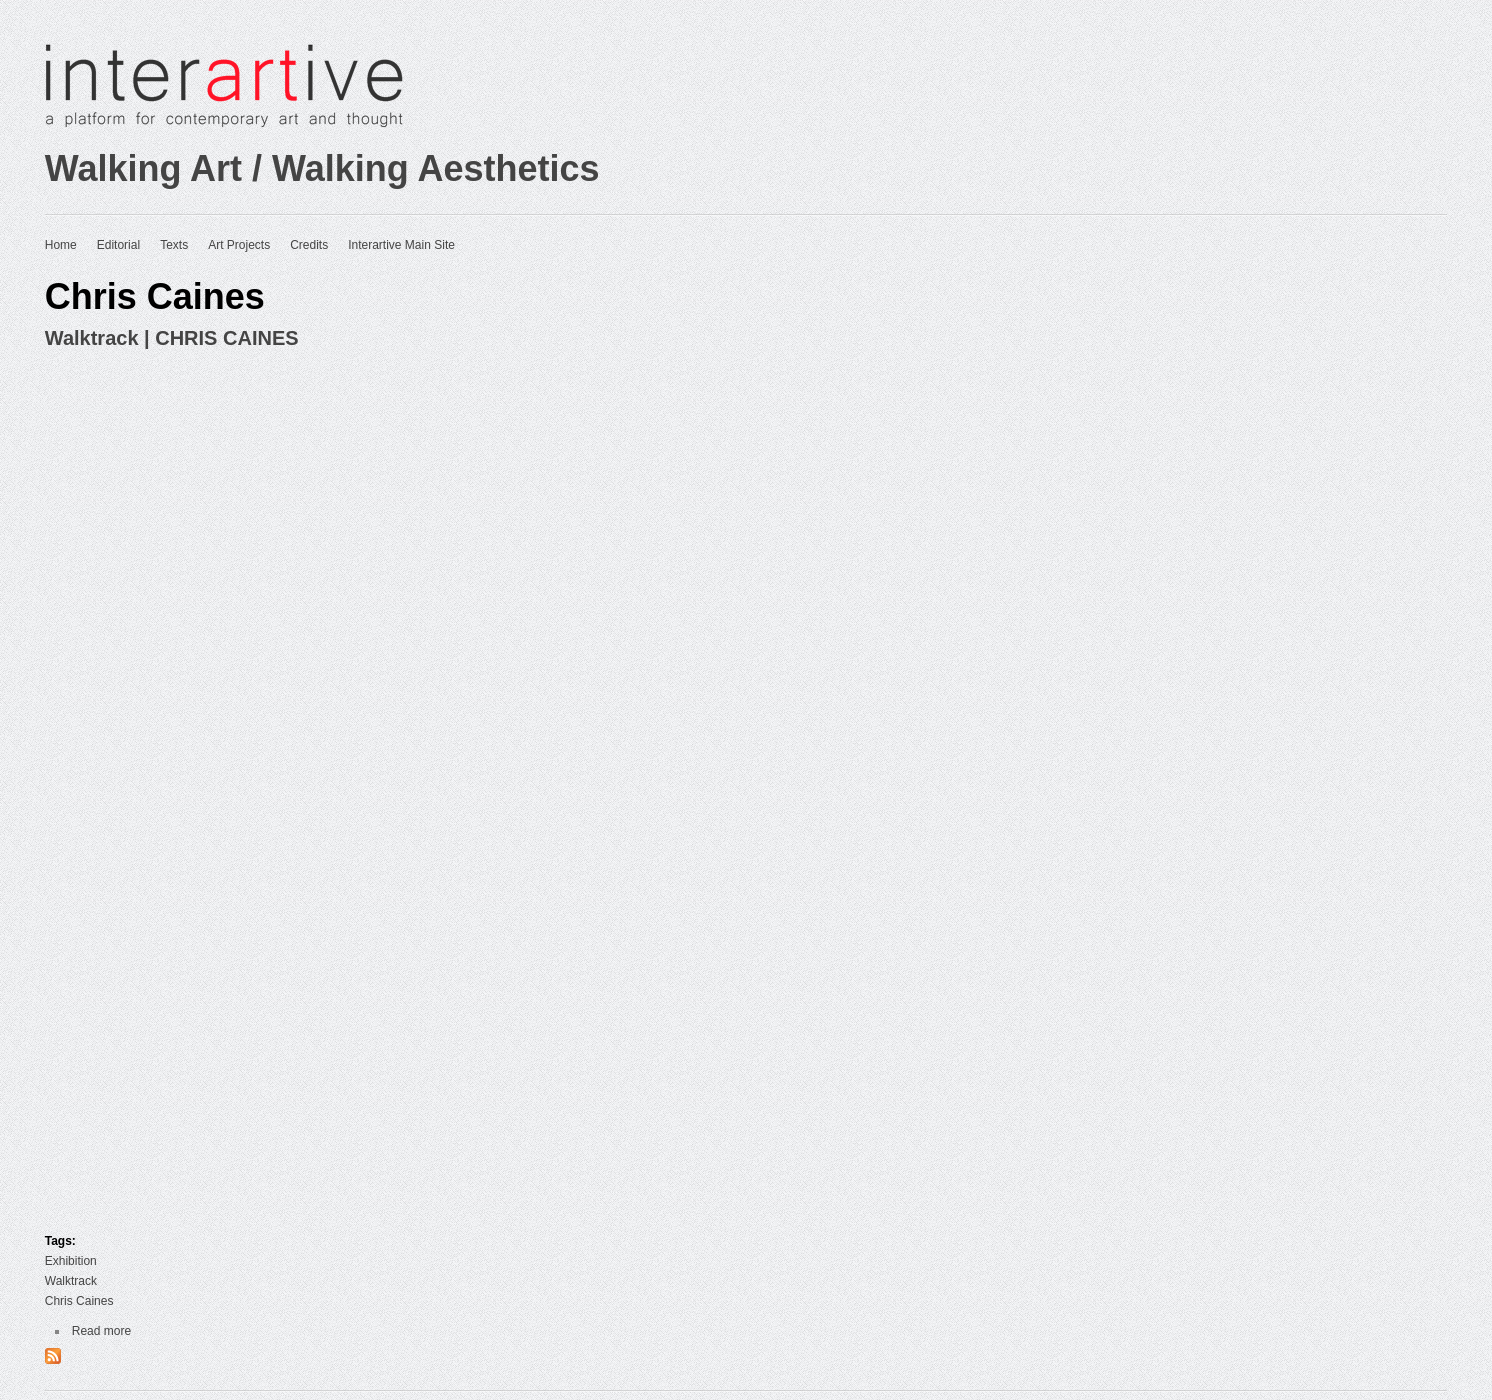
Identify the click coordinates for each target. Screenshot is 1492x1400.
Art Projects (239, 245)
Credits (309, 245)
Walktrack (71, 1281)
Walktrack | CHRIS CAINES (172, 338)
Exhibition (71, 1261)
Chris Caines (79, 1301)
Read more (101, 1331)
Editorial (118, 245)
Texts (174, 245)
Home (61, 245)
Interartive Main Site (401, 245)
